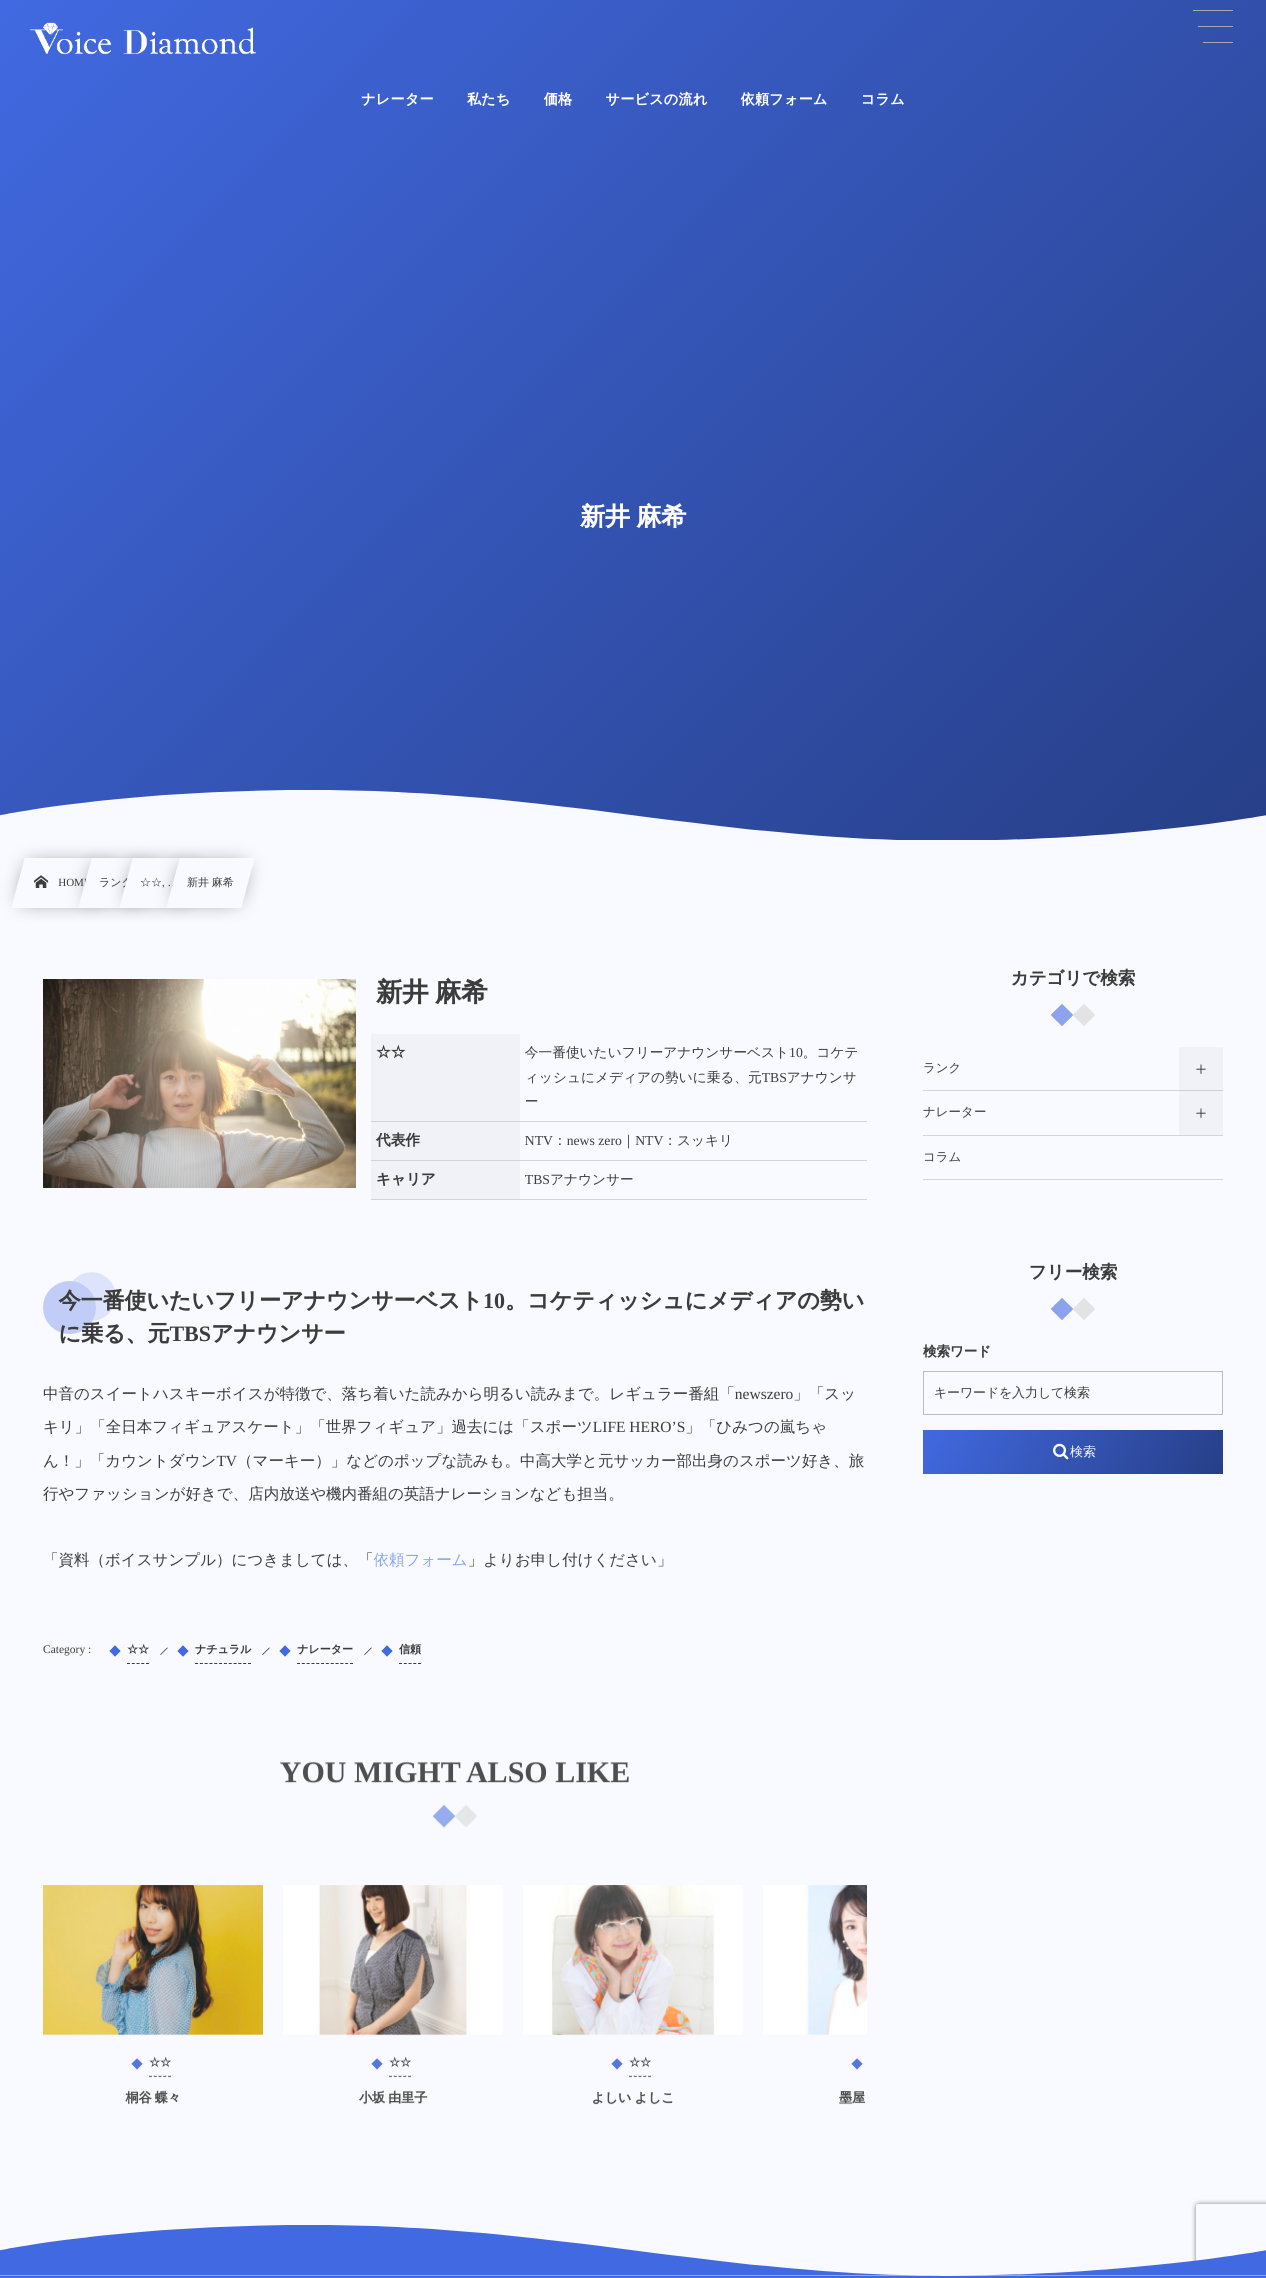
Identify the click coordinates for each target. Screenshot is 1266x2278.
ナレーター (954, 1112)
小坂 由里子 (393, 2106)
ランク (942, 1068)
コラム (942, 1157)
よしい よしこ (632, 2106)
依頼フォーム (421, 1560)
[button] (1213, 27)
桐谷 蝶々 (152, 2106)
